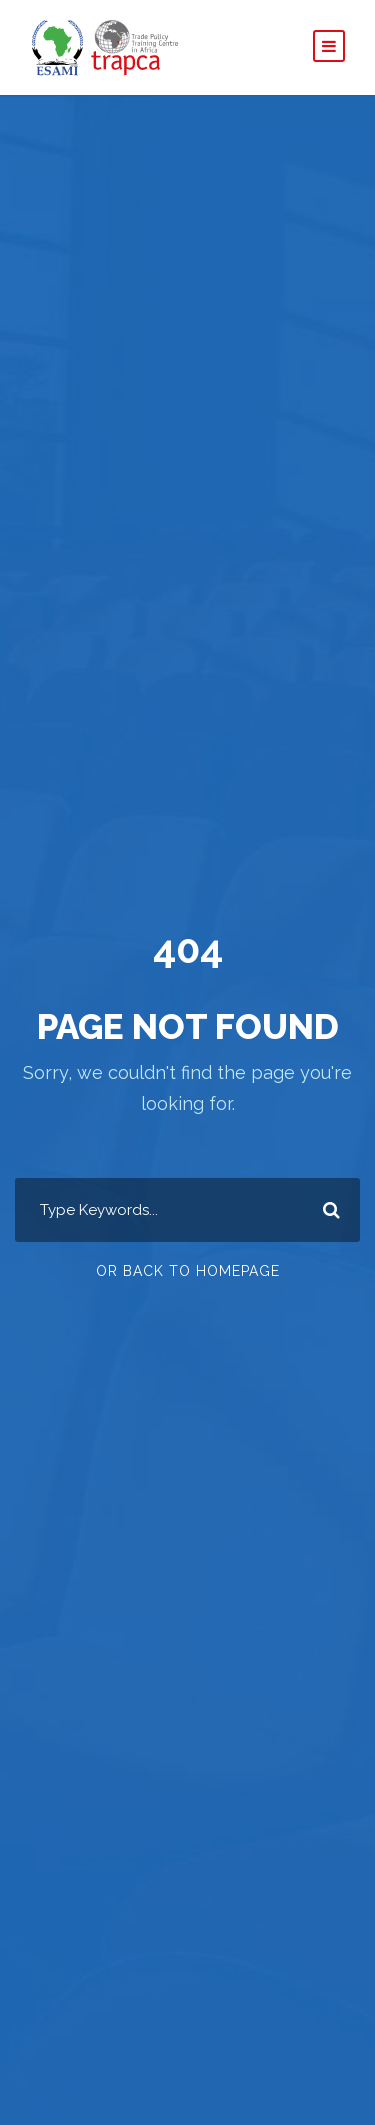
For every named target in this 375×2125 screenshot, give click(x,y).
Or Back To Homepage (188, 1271)
